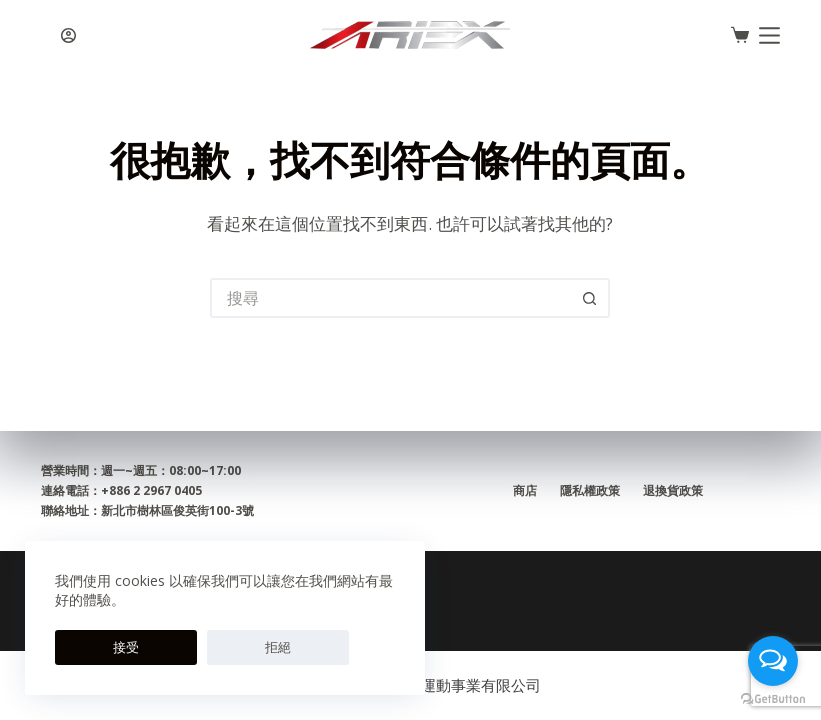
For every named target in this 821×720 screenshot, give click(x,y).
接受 (88, 647)
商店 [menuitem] (523, 491)
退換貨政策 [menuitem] (675, 491)
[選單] (769, 35)
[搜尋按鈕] (590, 298)
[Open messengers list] (773, 661)
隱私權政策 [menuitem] (590, 491)
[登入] (68, 35)
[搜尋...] (390, 298)
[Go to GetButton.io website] (773, 699)
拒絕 (164, 647)
